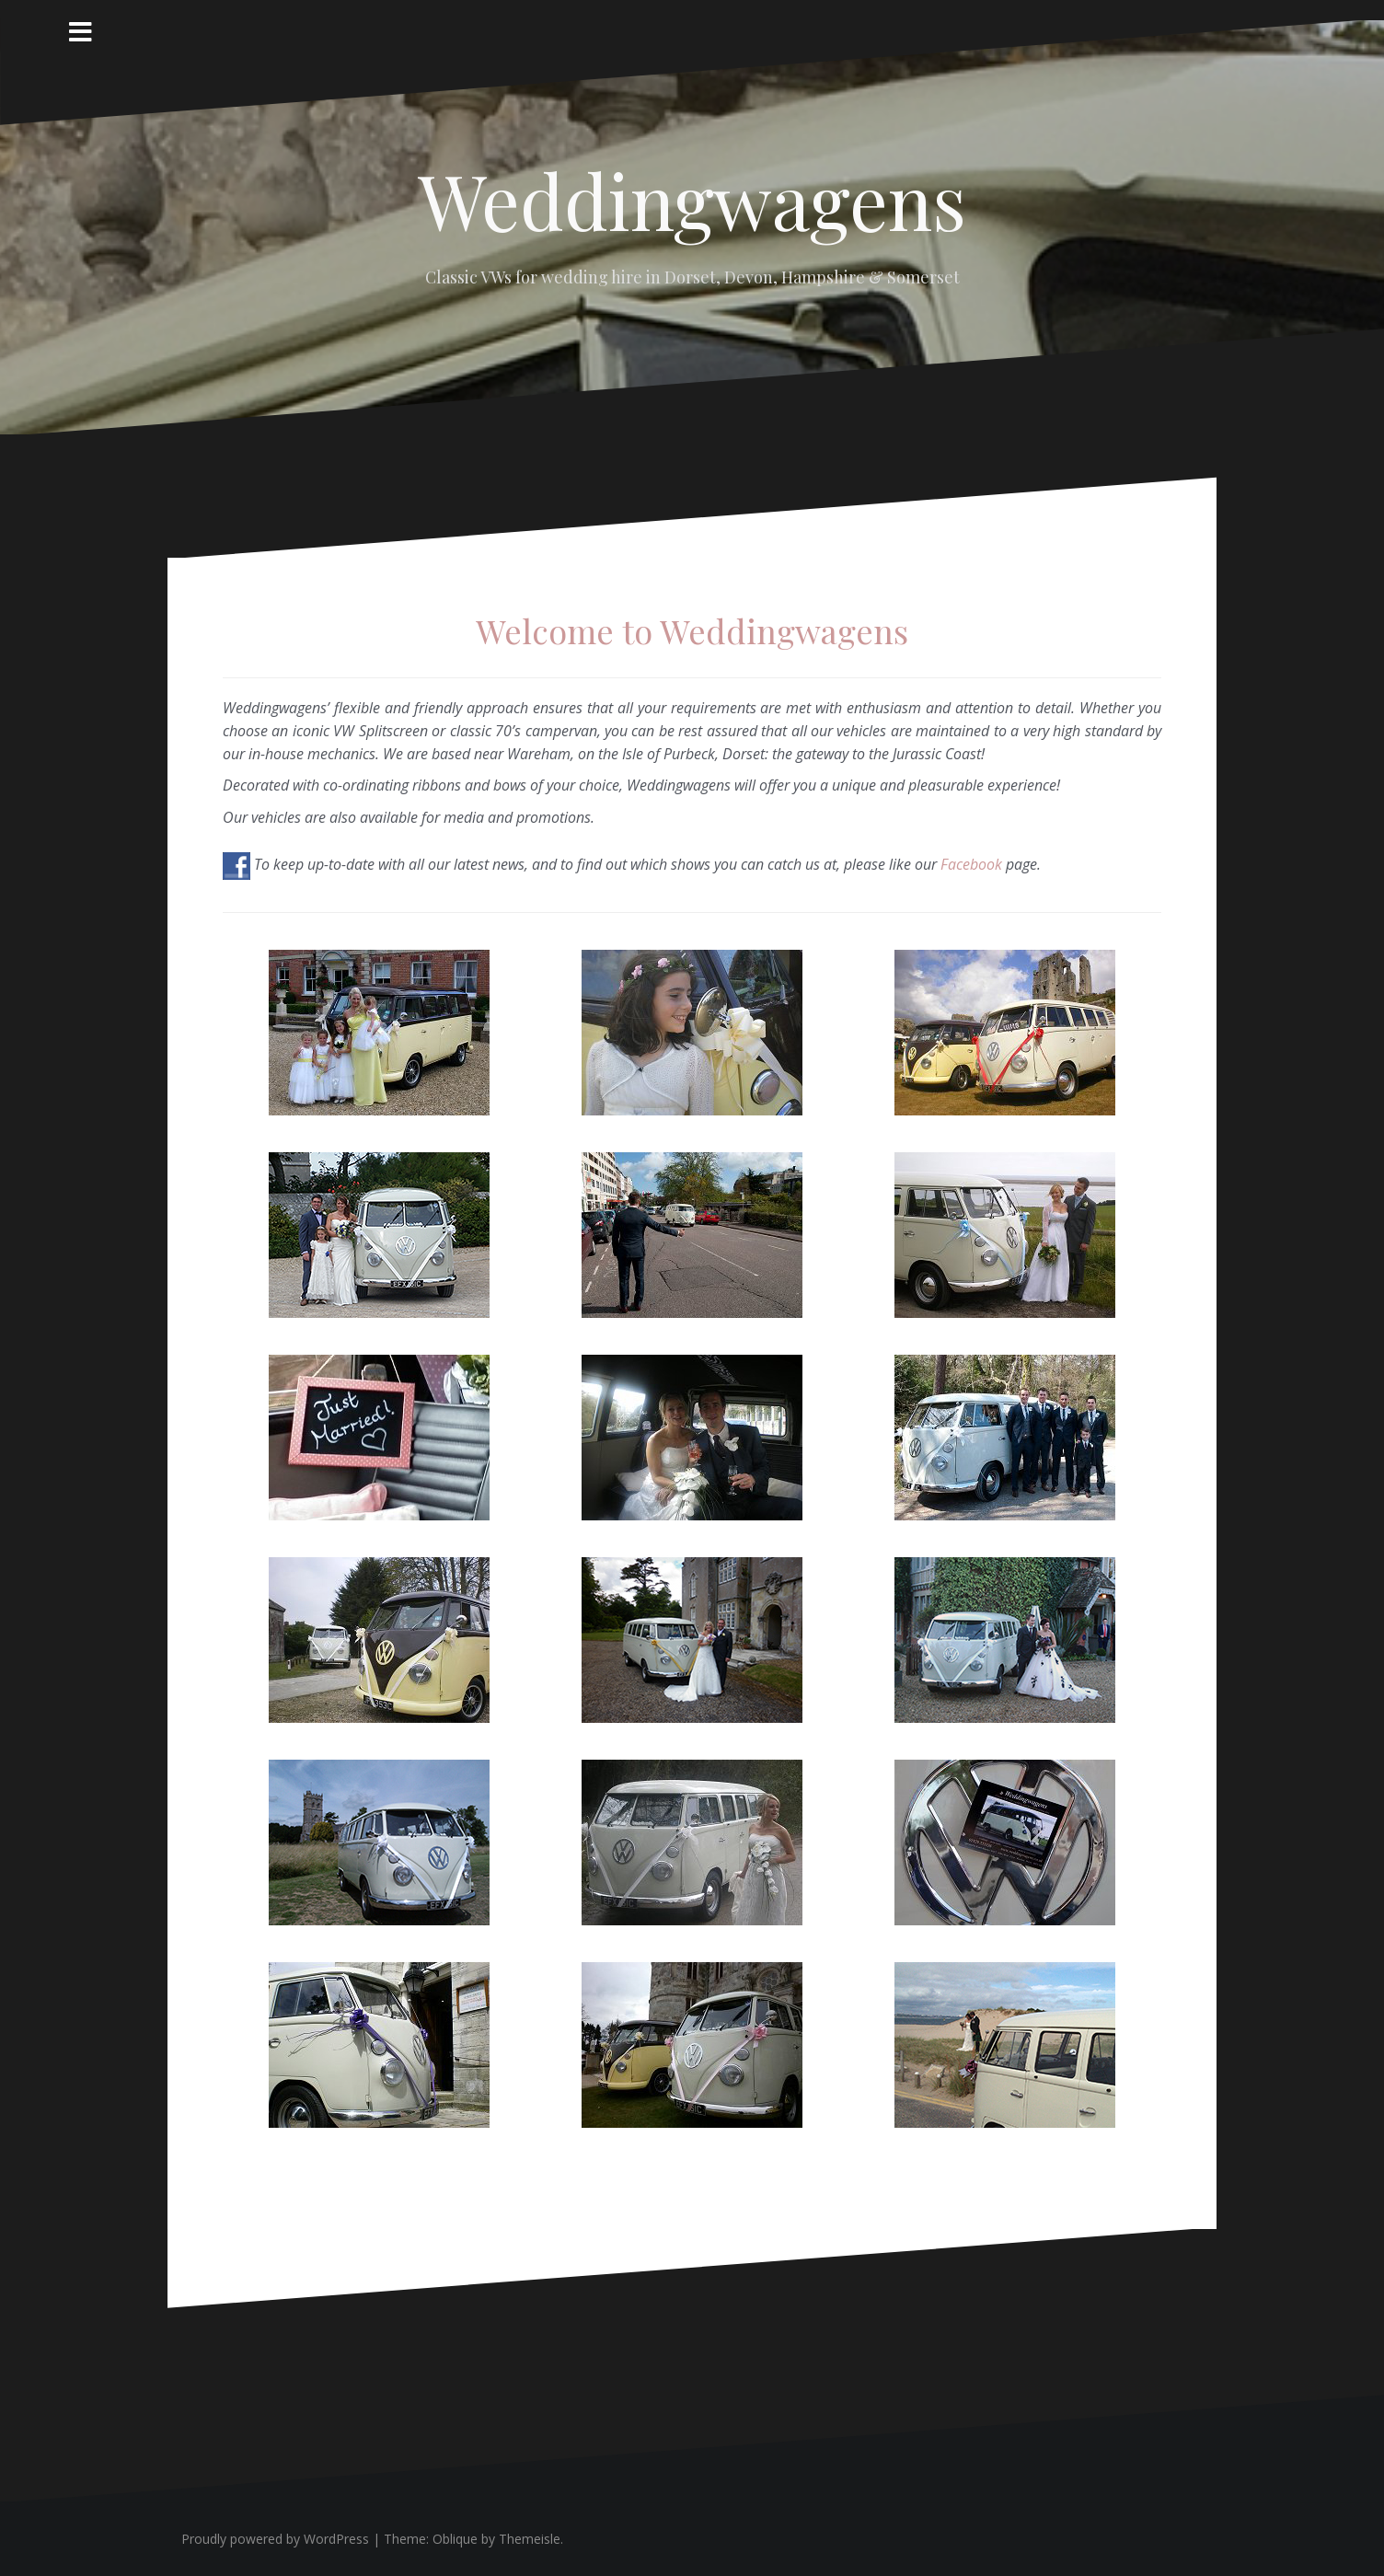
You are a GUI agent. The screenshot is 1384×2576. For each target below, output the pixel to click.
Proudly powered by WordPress (275, 2538)
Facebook (971, 864)
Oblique (455, 2538)
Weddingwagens (692, 199)
